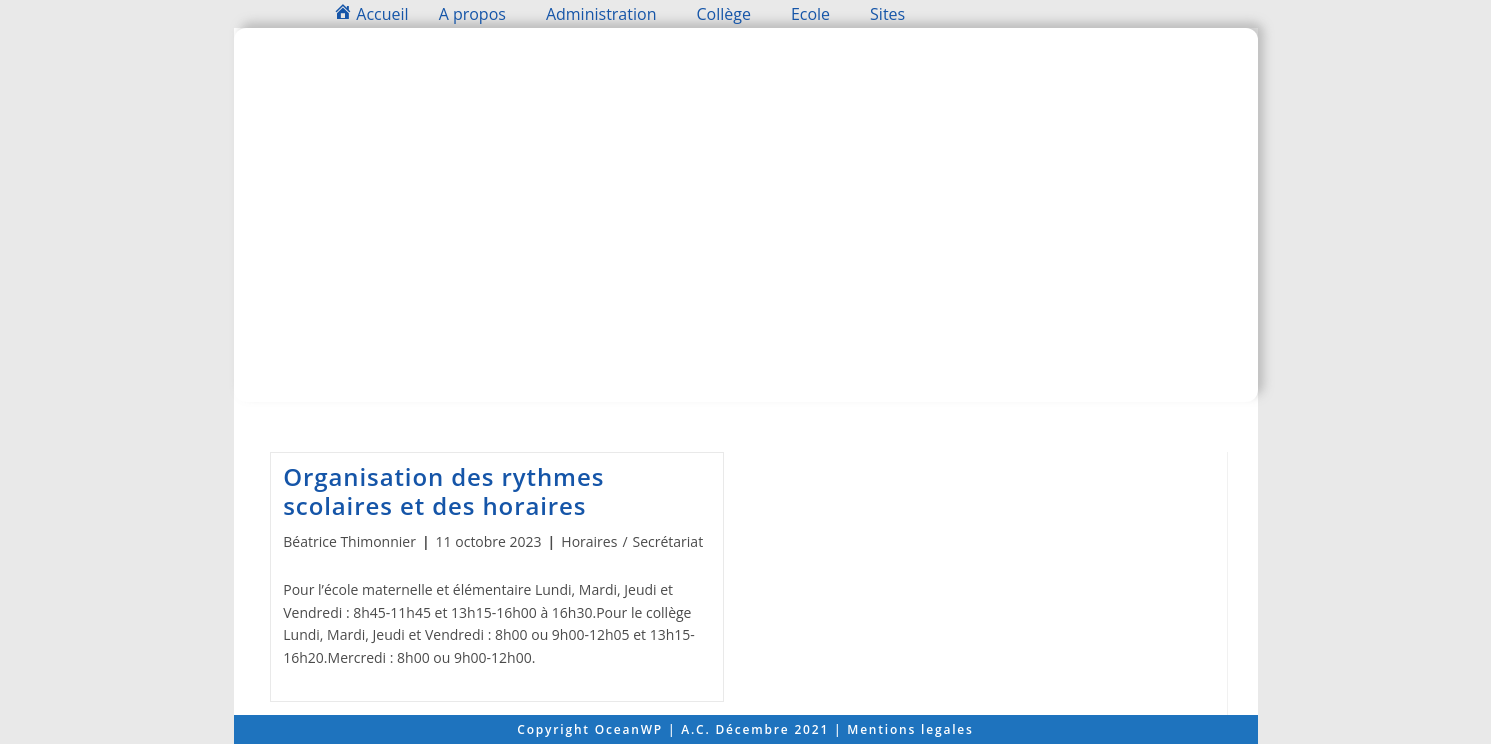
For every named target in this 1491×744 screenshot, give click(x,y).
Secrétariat (668, 541)
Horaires (589, 541)
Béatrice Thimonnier (349, 541)
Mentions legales (910, 729)
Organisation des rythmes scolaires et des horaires (443, 491)
